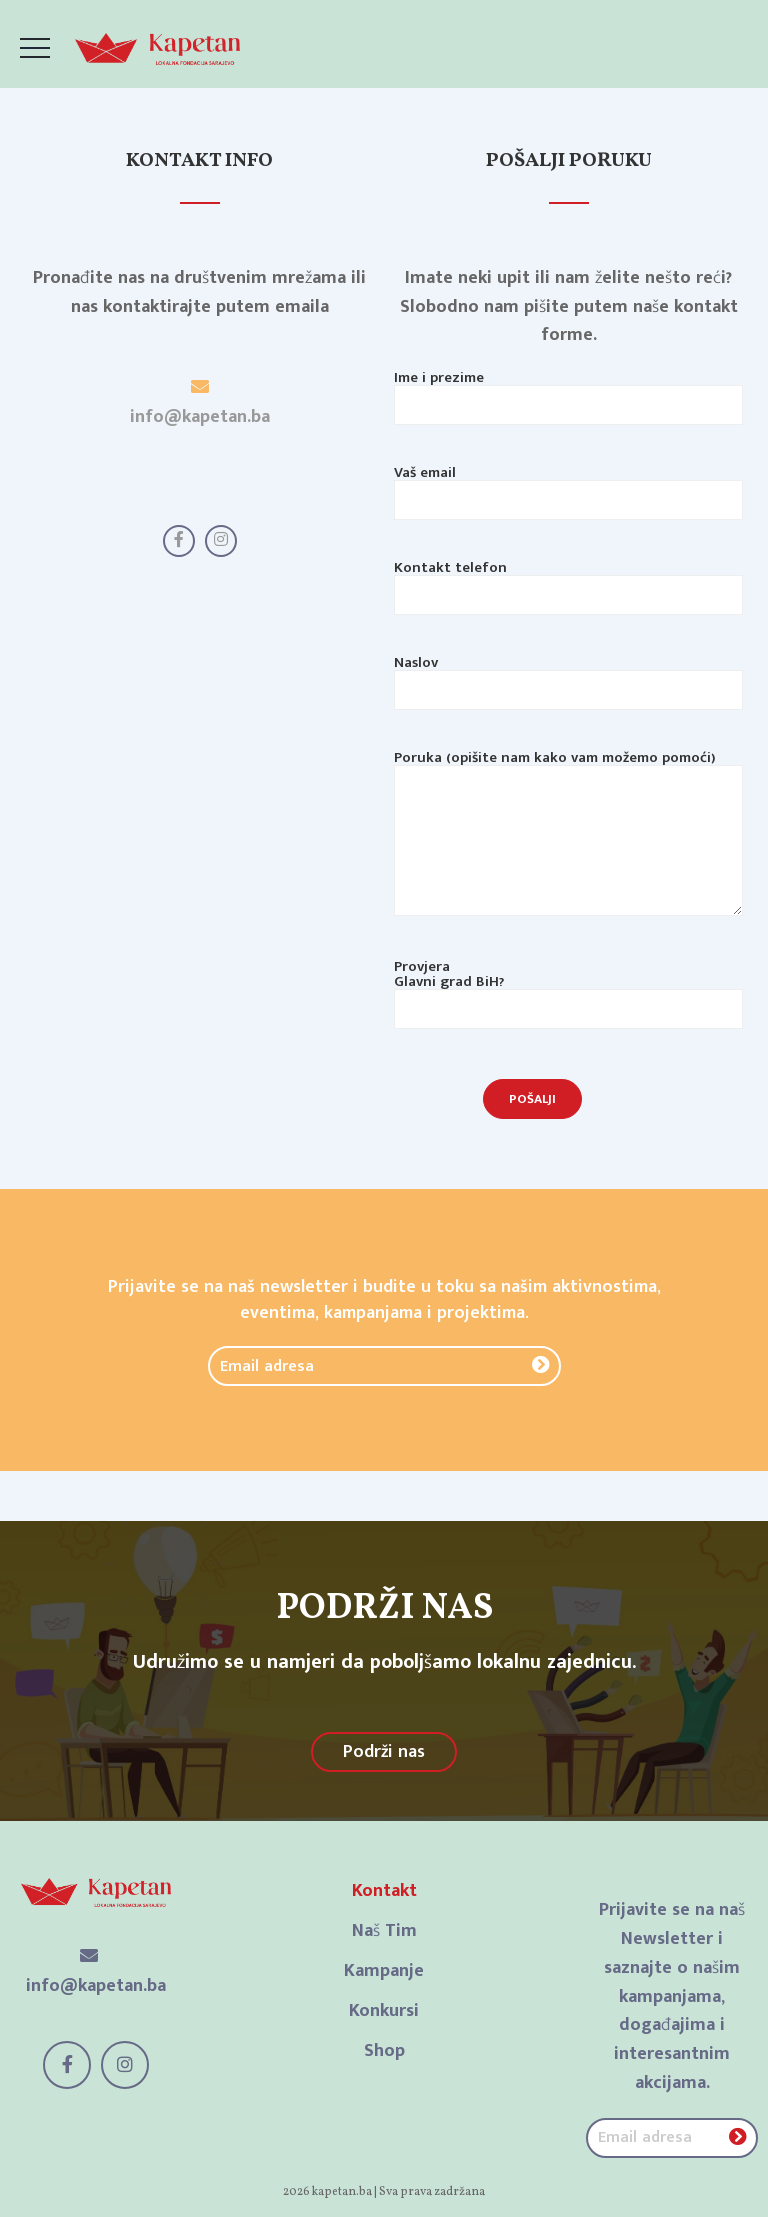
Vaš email (568, 489)
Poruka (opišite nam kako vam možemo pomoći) (568, 849)
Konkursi (384, 2011)
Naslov (568, 679)
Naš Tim (384, 1931)
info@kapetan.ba (200, 417)
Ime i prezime (568, 394)
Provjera (568, 990)
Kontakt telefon (568, 584)
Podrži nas (384, 1752)
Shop (384, 2051)
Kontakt (384, 1891)
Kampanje (384, 1971)
